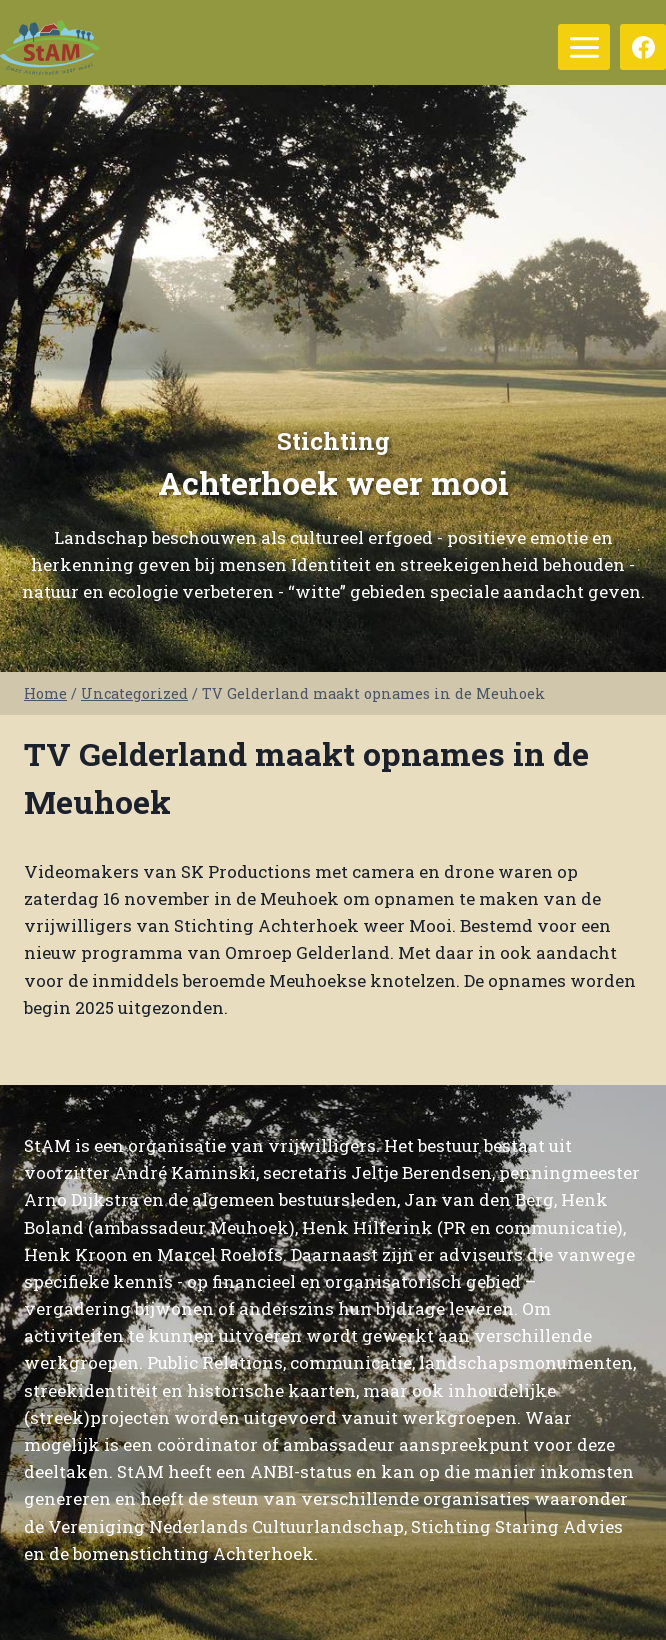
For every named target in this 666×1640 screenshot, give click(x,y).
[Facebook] (643, 47)
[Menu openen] (584, 47)
